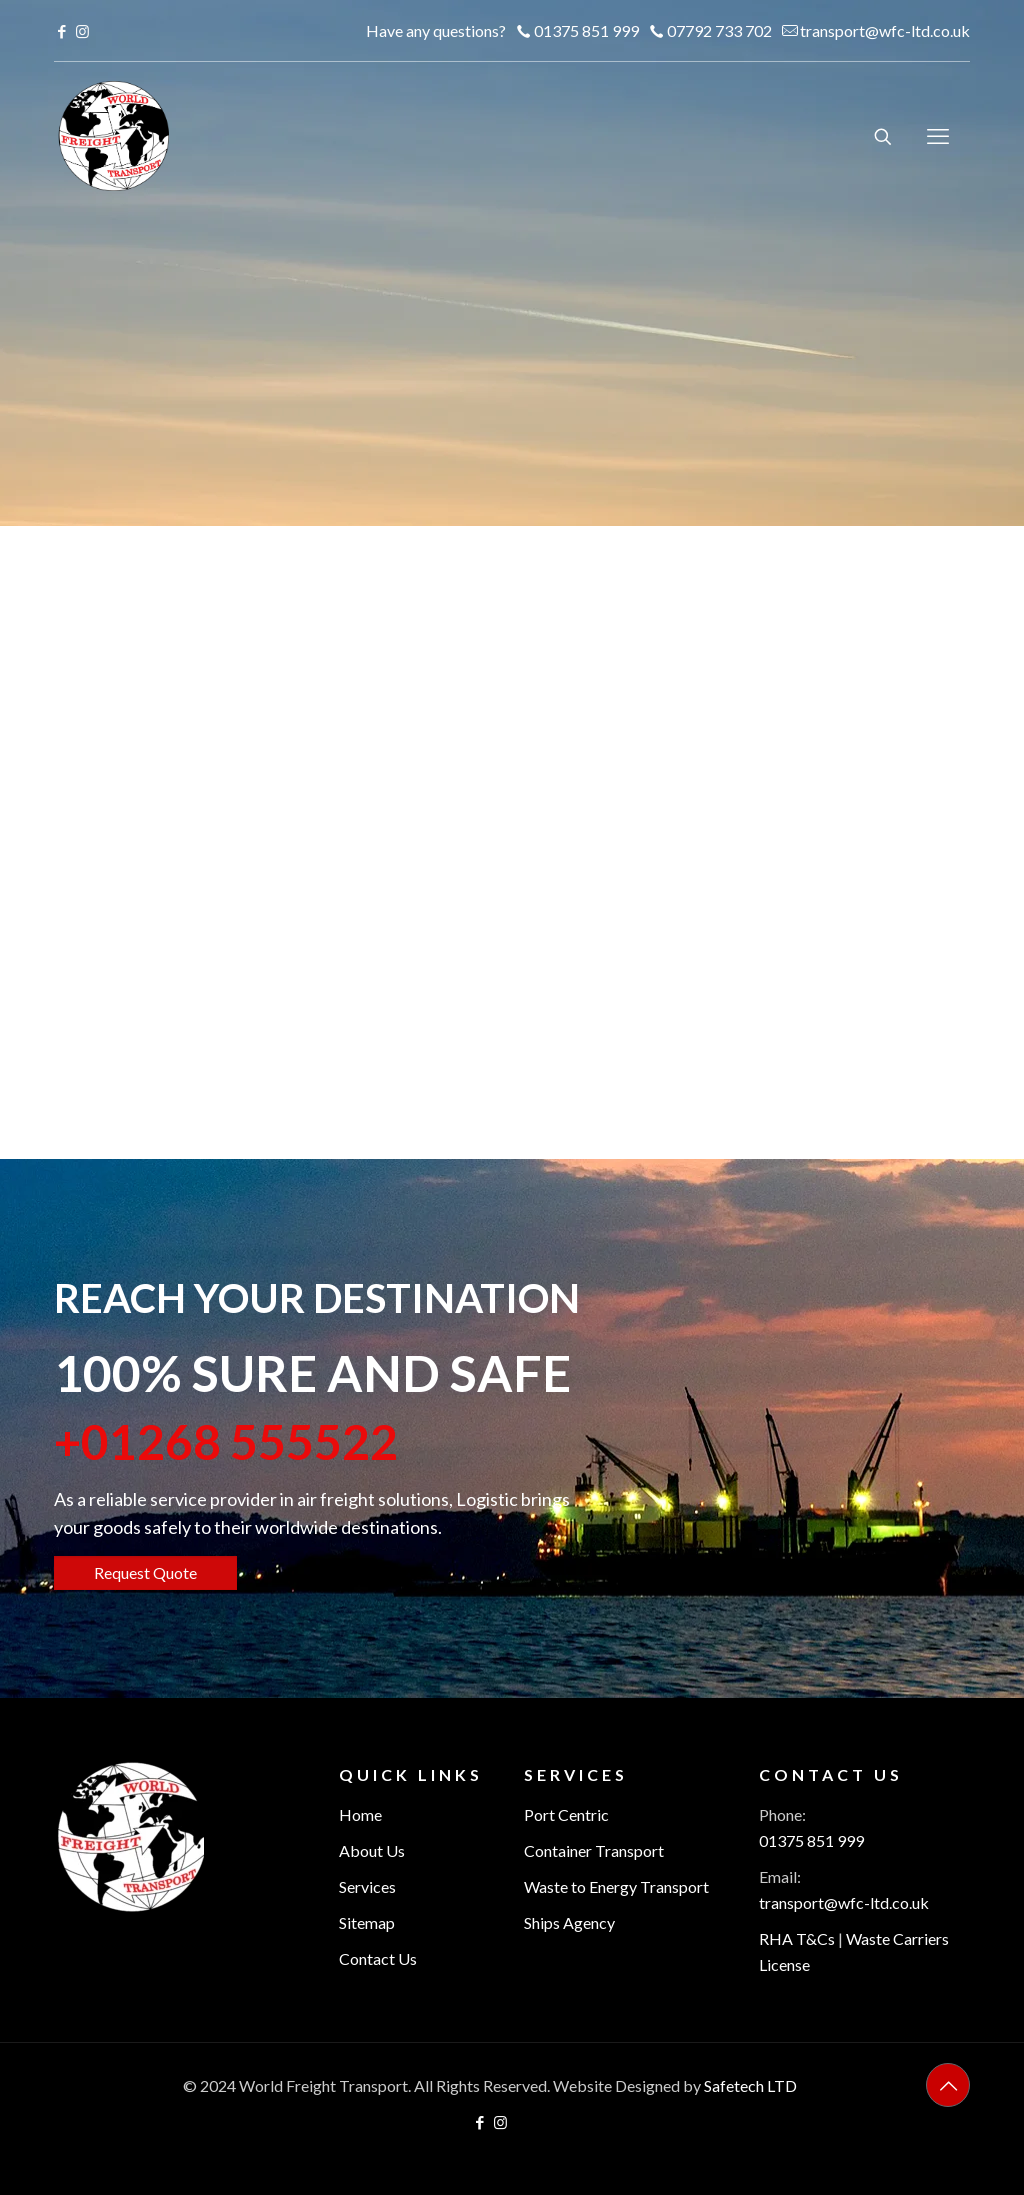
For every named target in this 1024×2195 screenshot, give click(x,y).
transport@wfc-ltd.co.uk (844, 1902)
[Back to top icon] (948, 2085)
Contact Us (378, 1958)
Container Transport (594, 1850)
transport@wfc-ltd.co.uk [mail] (885, 30)
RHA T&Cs (797, 1938)
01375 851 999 (811, 1840)
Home (360, 1814)
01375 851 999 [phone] (586, 30)
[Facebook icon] (61, 31)
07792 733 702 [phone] (719, 30)
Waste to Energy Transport (616, 1886)
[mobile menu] (938, 136)
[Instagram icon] (82, 31)
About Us (372, 1850)
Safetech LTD (750, 2085)
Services (367, 1886)
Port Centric (566, 1814)
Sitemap (367, 1922)
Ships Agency (569, 1922)
